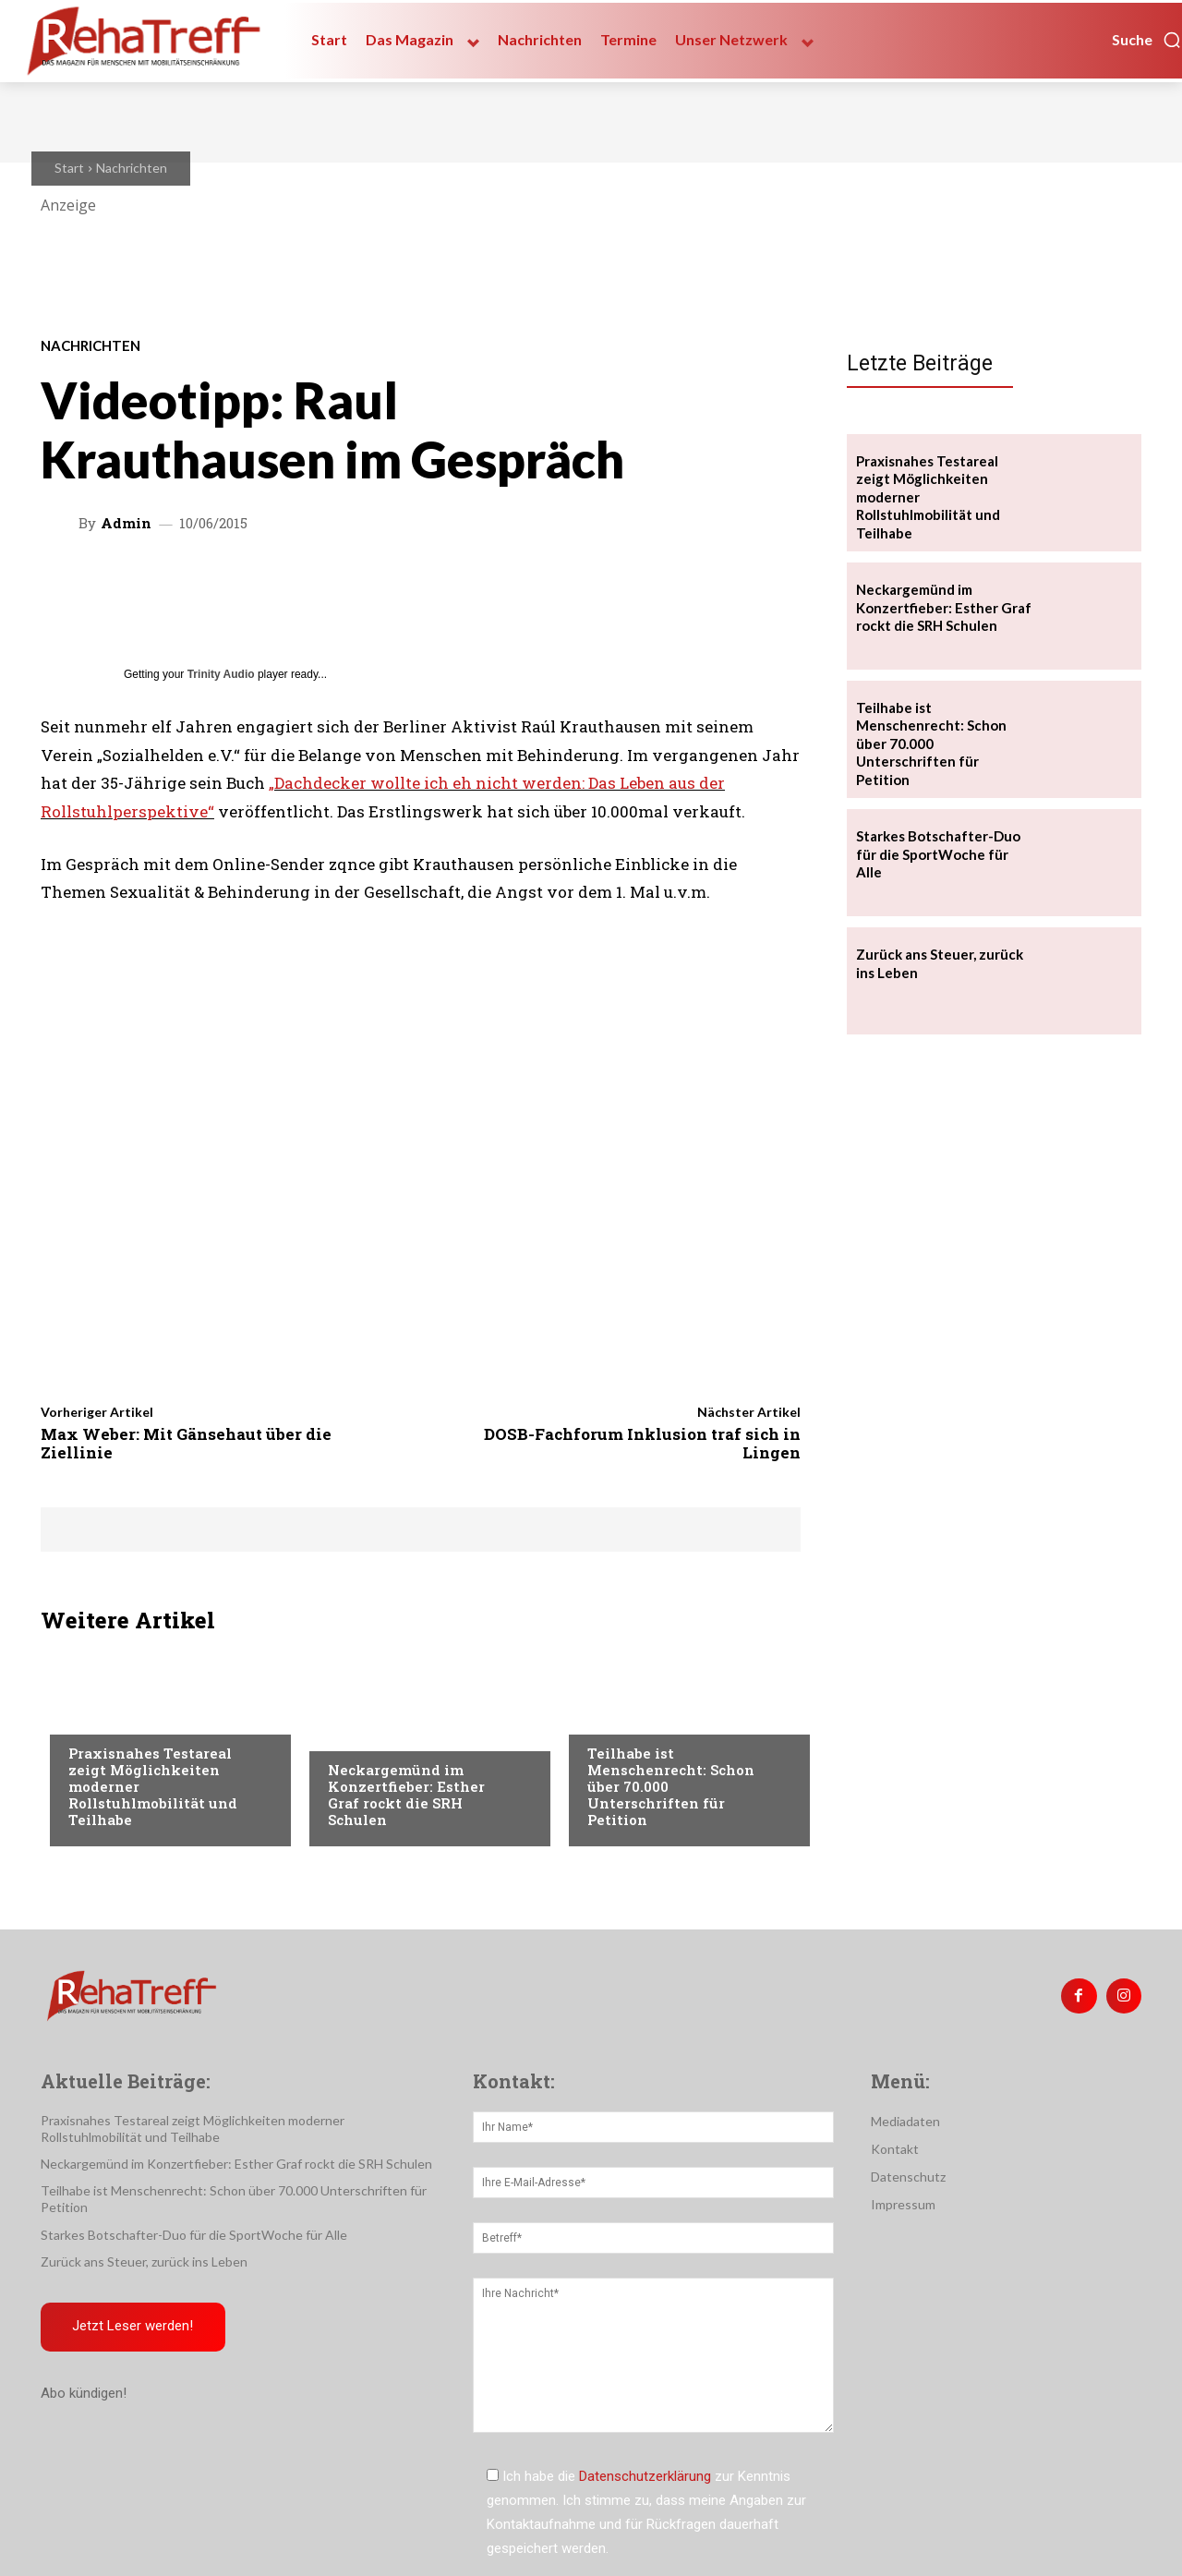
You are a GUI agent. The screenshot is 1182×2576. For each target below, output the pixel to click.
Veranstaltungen (125, 1716)
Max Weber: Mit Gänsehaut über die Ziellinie (186, 1443)
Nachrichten (131, 167)
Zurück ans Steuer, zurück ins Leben (144, 2261)
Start (69, 167)
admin (126, 523)
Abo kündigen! (84, 2395)
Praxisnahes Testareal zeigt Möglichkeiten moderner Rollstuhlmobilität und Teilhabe (192, 2128)
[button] (1147, 40)
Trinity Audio (221, 674)
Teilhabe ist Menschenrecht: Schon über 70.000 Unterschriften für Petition (931, 743)
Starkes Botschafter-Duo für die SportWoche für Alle (938, 854)
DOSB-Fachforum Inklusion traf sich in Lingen (642, 1443)
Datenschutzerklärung (645, 2476)
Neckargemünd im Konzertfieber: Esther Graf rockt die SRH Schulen (406, 1794)
